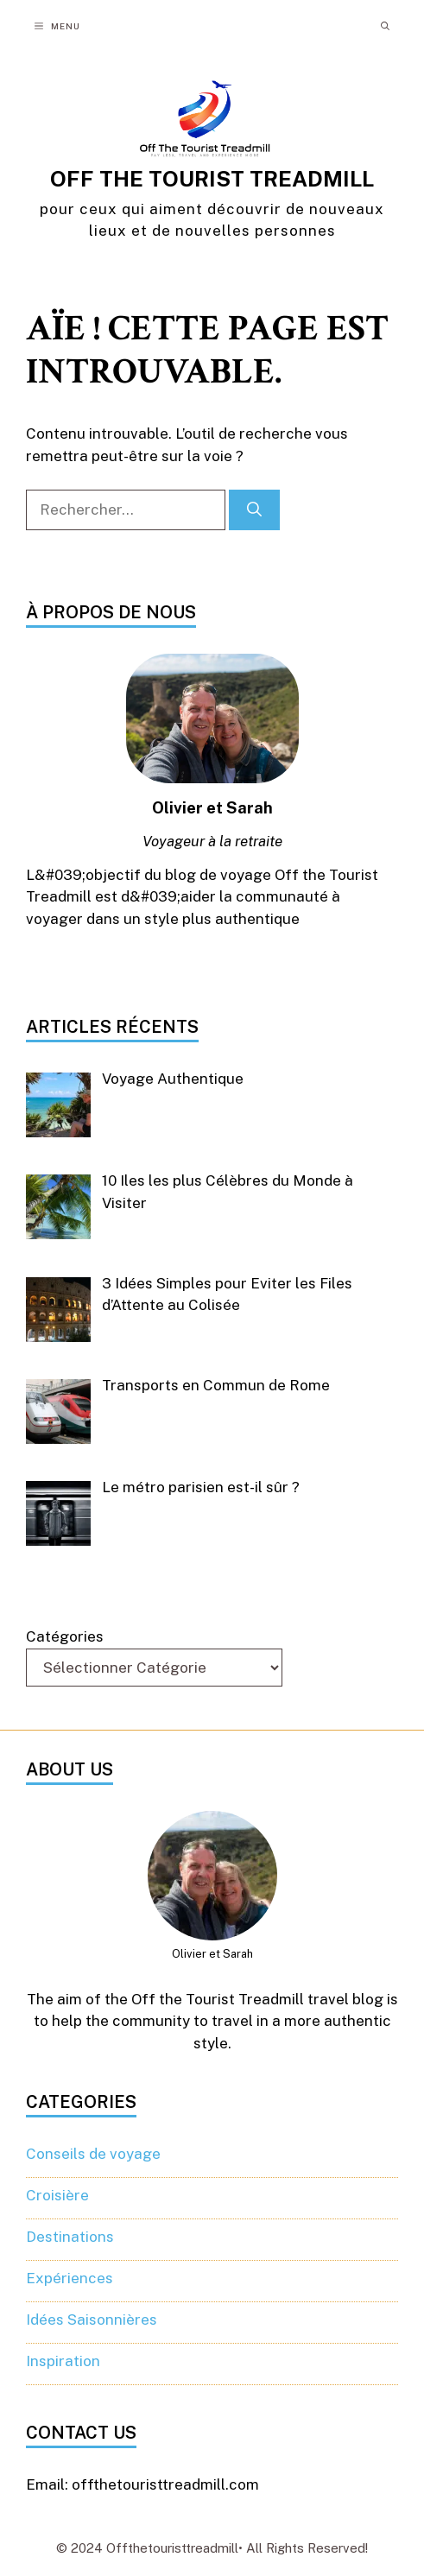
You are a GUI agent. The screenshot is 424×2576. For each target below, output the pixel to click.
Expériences (69, 2278)
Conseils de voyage (93, 2153)
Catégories (65, 1636)
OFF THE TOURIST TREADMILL (212, 179)
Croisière (57, 2195)
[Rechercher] (254, 510)
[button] (385, 26)
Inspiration (63, 2361)
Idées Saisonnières (91, 2319)
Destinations (70, 2236)
